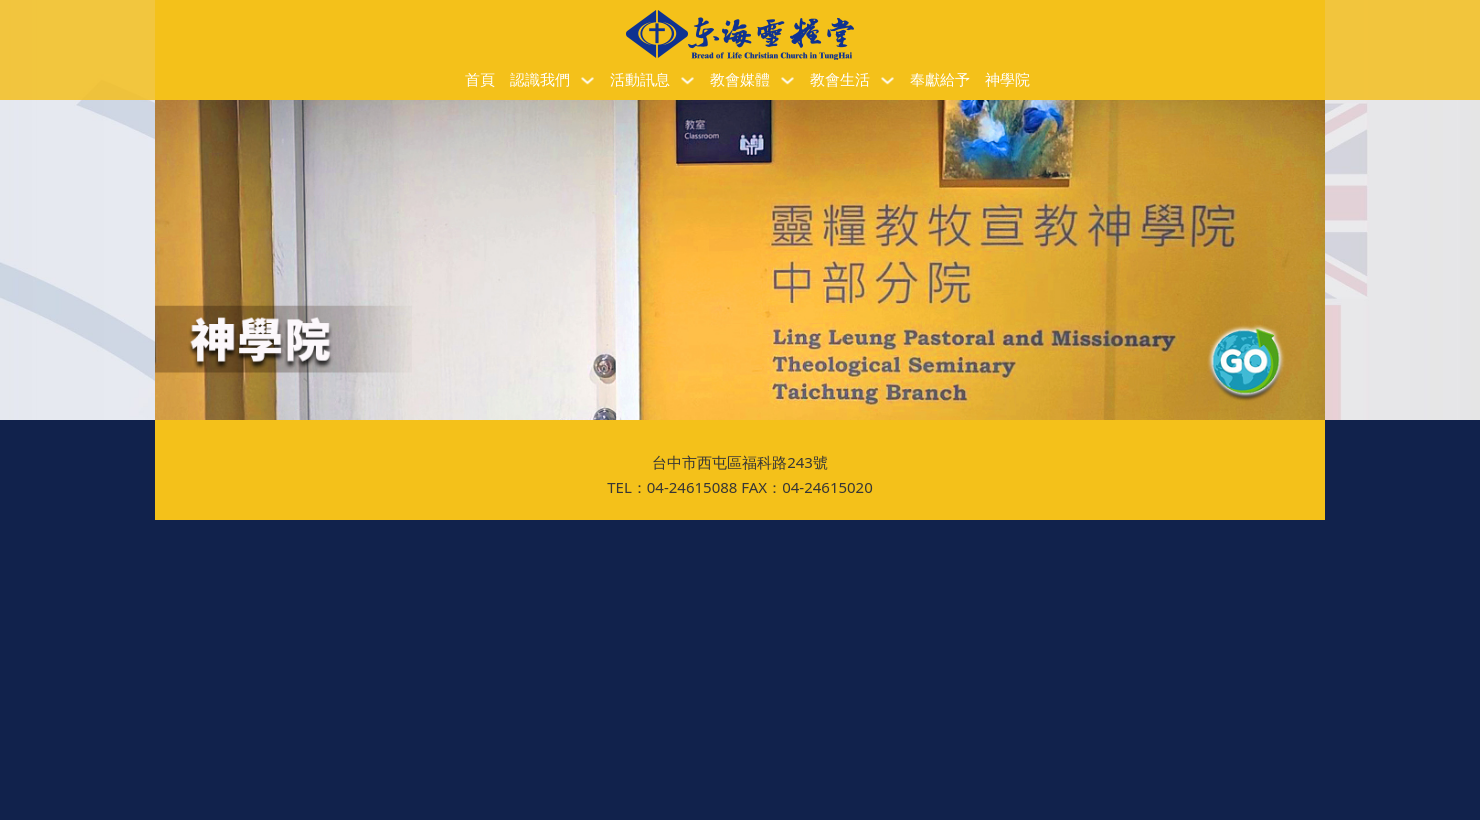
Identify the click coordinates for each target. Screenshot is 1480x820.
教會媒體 (740, 80)
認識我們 (540, 80)
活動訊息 (640, 80)
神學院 (1007, 80)
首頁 (480, 80)
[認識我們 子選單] (587, 80)
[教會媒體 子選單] (787, 80)
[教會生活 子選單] (887, 80)
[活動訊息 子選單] (687, 80)
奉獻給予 (940, 80)
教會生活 (840, 80)
